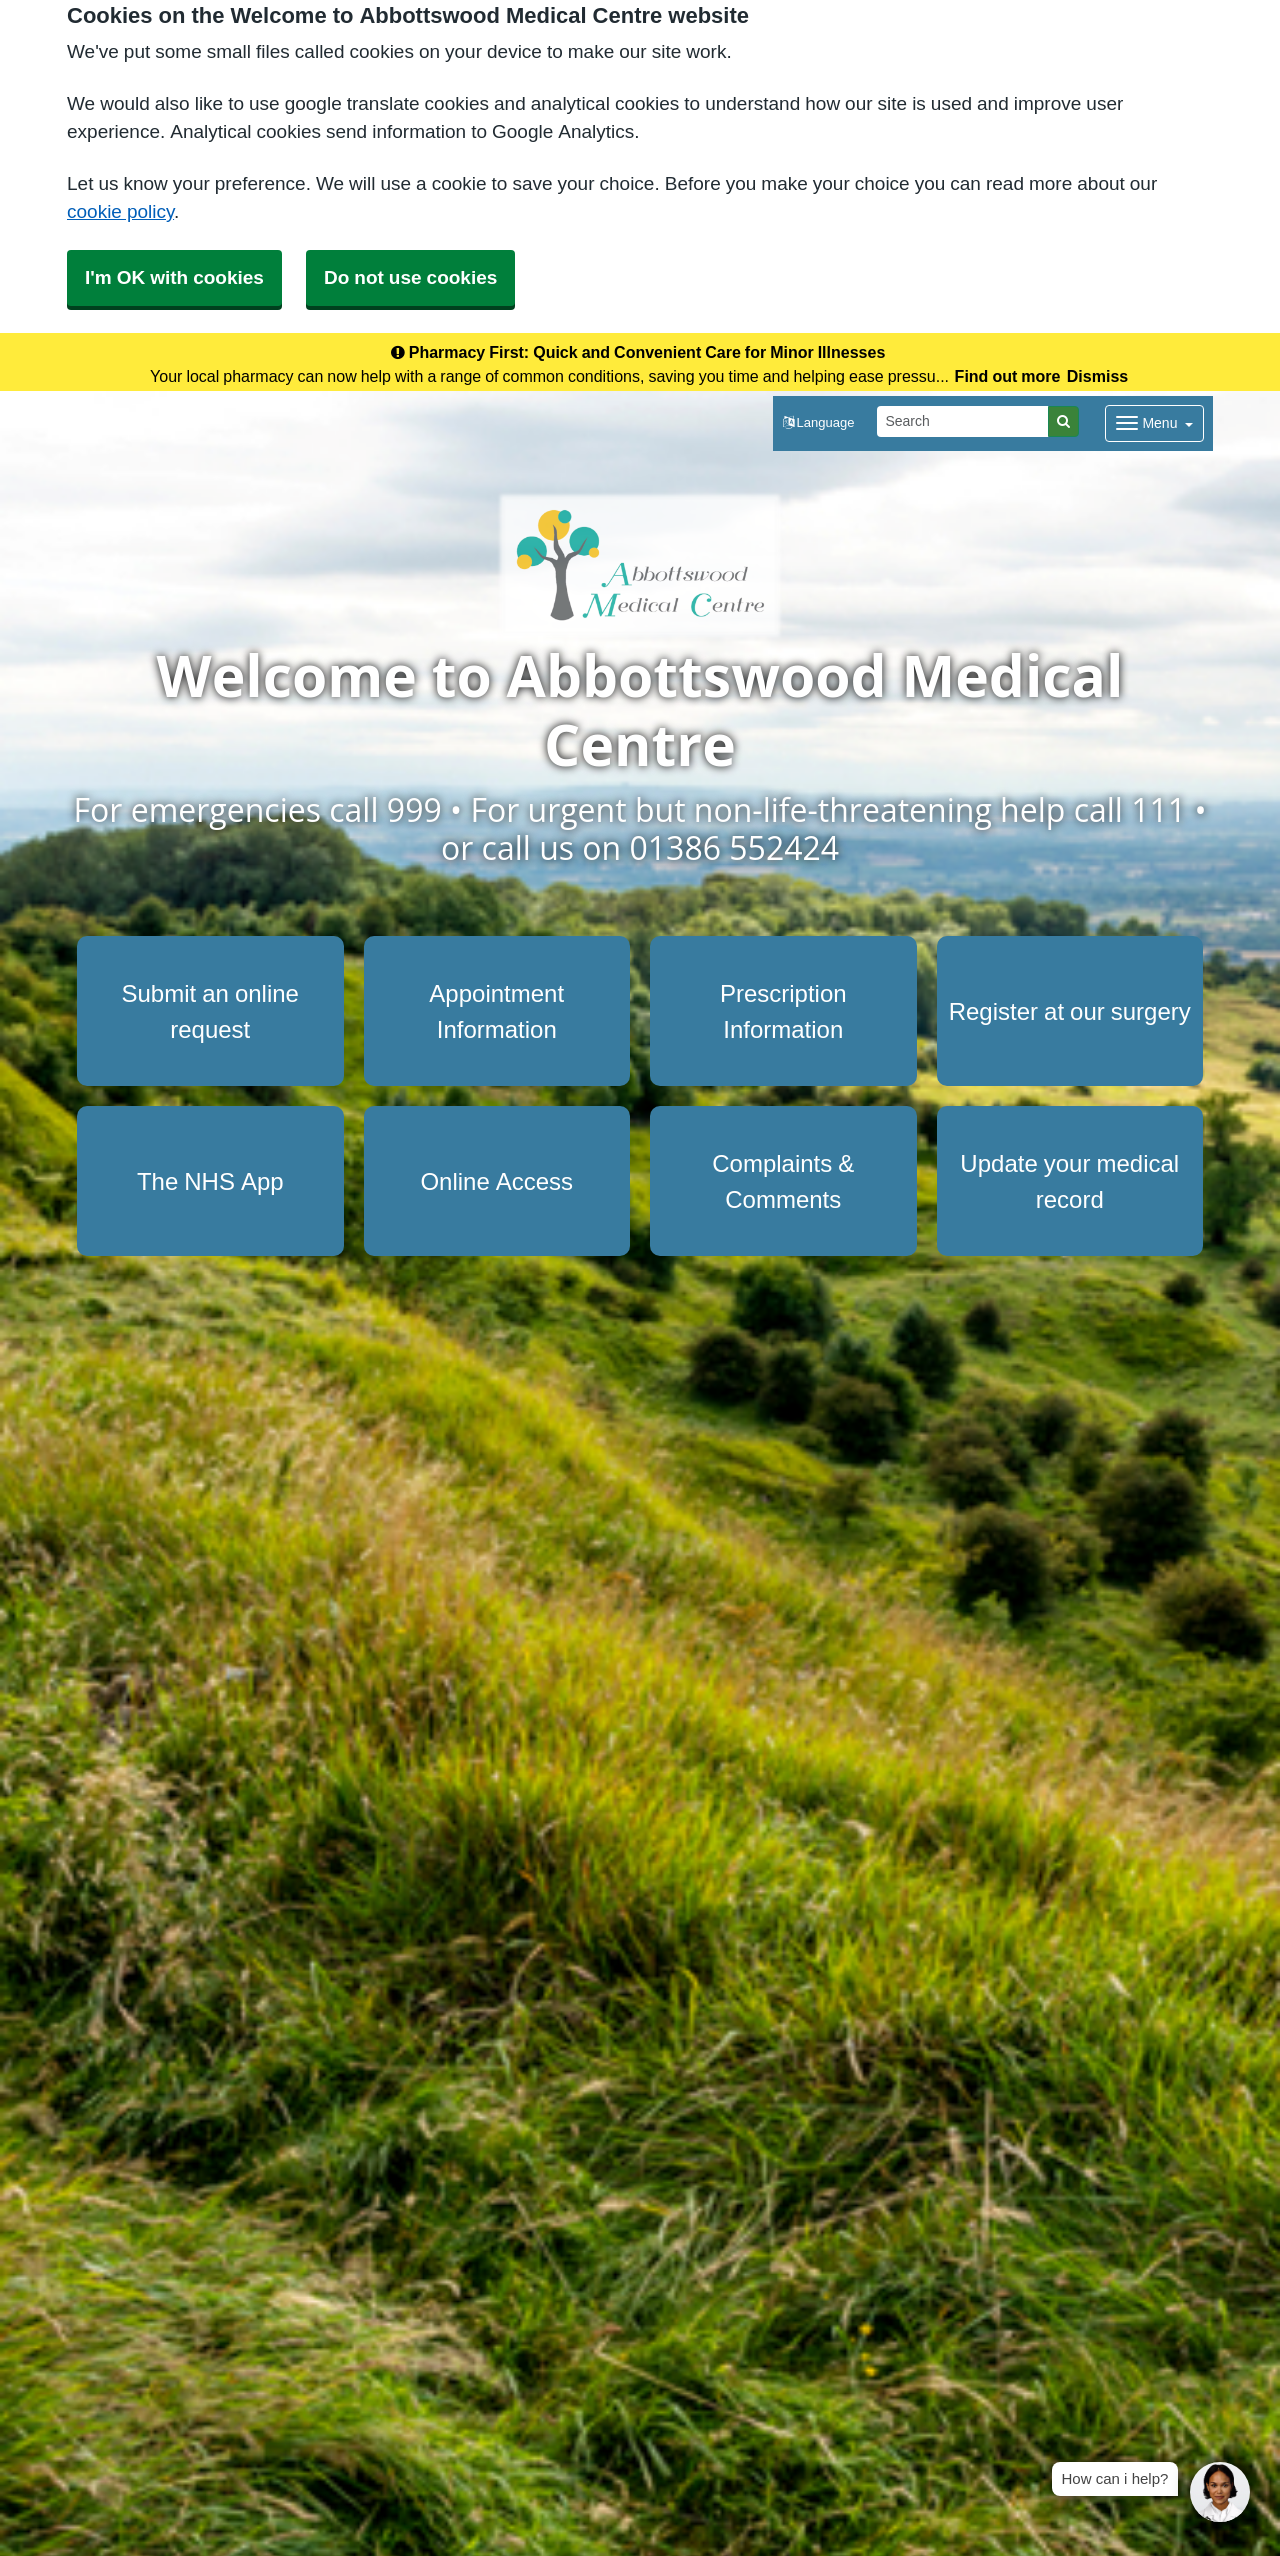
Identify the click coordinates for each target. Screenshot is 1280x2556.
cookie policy (120, 211)
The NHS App (210, 1181)
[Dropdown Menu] (1154, 423)
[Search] (963, 421)
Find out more (1008, 376)
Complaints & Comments (783, 1181)
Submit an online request (210, 1011)
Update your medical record (1069, 1181)
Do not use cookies (410, 277)
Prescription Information (783, 1011)
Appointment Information (496, 1011)
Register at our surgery (1070, 1011)
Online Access (496, 1181)
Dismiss (1097, 376)
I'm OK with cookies (174, 277)
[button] (819, 423)
